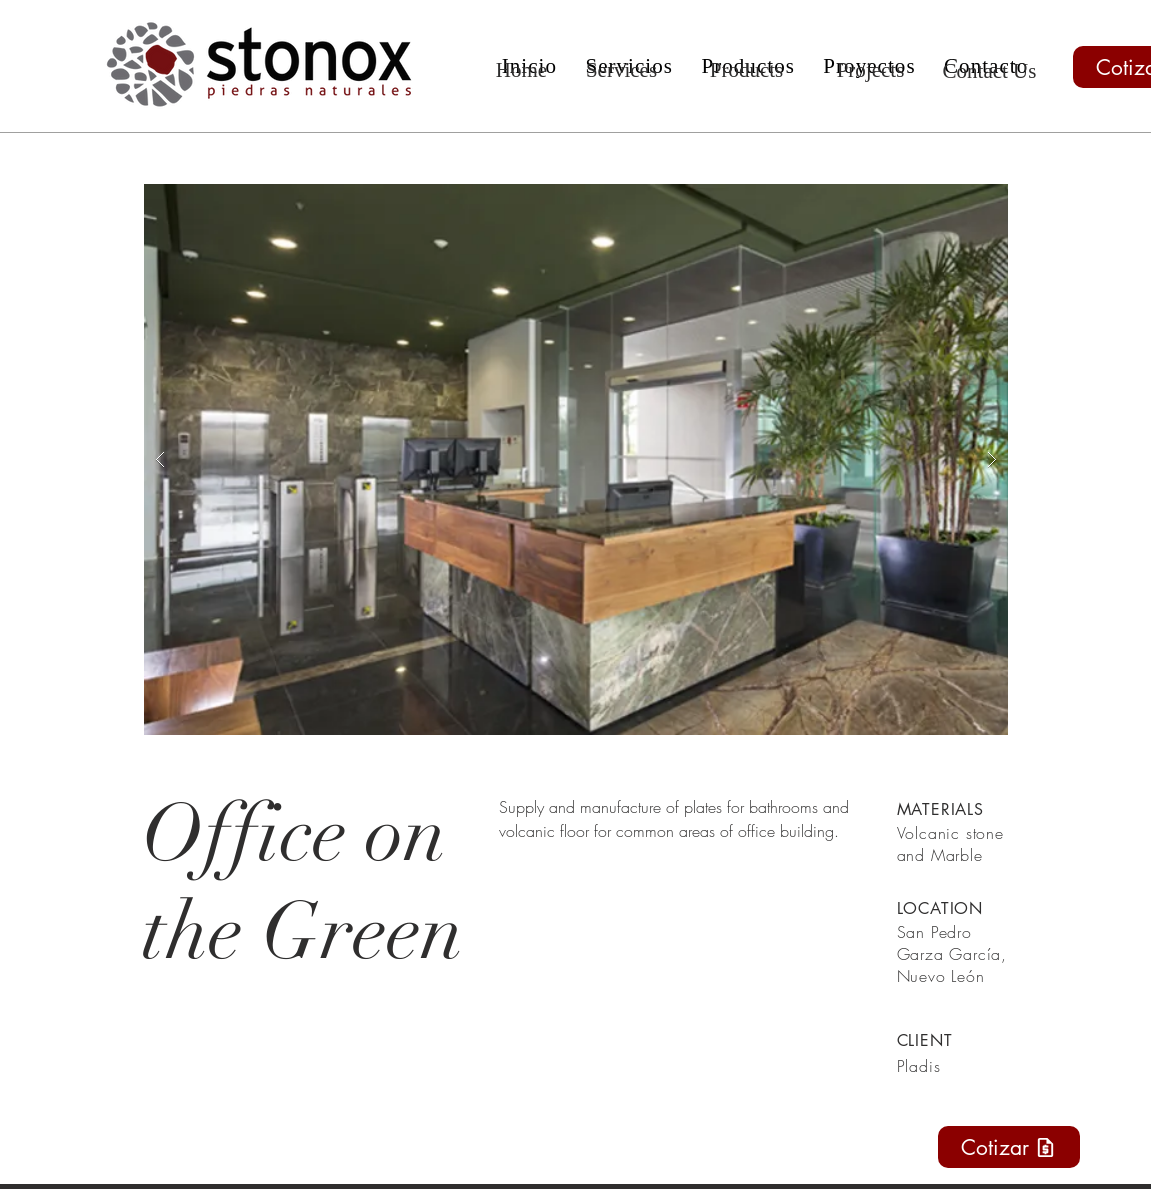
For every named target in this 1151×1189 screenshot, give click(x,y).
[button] (576, 459)
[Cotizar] (1009, 1147)
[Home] (522, 71)
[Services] (622, 71)
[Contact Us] (990, 72)
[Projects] (871, 71)
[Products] (747, 71)
